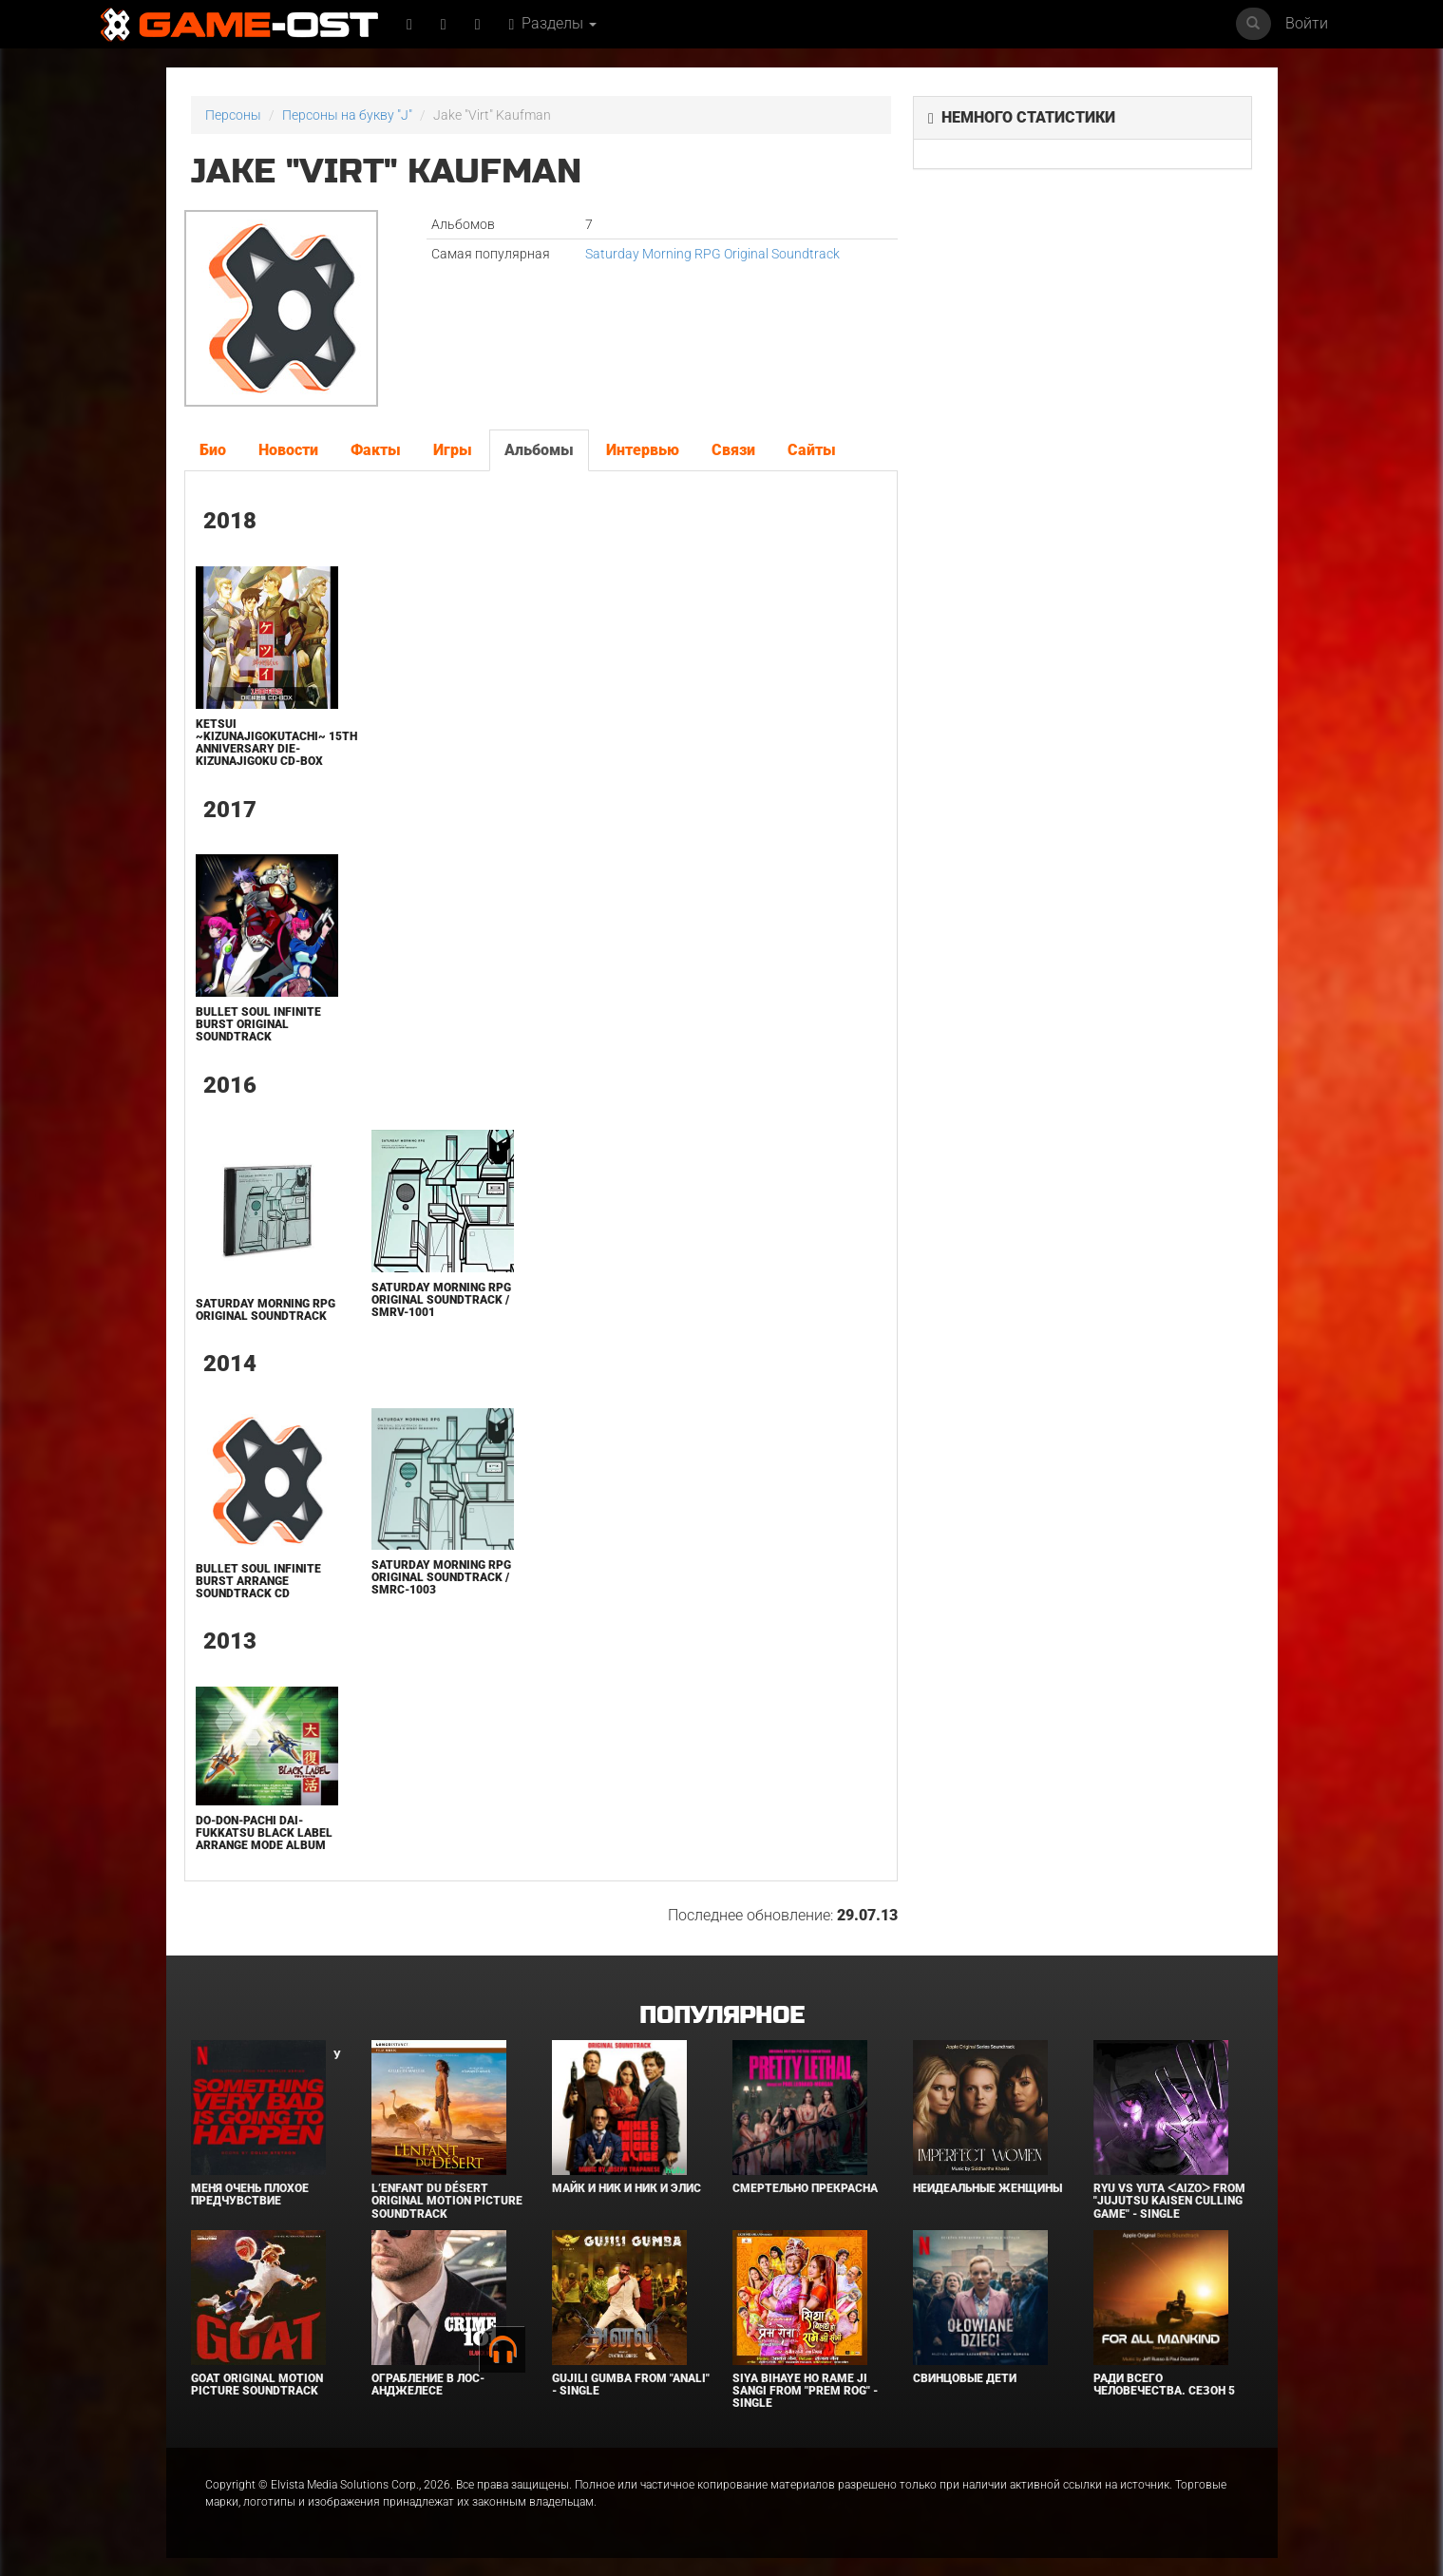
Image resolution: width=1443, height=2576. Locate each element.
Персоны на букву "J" (347, 115)
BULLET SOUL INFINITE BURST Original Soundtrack (258, 1024)
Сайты (812, 450)
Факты (376, 450)
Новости (288, 450)
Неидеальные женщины (987, 2188)
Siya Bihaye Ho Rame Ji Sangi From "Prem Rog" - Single (805, 2391)
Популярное (721, 2016)
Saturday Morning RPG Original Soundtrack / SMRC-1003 (441, 1577)
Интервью (642, 450)
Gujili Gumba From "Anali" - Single (631, 2384)
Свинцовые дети (964, 2378)
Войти (1306, 23)
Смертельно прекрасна (805, 2188)
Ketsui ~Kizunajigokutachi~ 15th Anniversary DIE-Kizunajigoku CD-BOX (276, 743)
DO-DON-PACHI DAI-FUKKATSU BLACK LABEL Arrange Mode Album (264, 1833)
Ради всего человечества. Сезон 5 (1164, 2384)
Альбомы (539, 450)
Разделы (552, 23)
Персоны (233, 115)
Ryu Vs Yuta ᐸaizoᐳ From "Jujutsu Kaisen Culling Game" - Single (1169, 2201)
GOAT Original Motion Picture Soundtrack (257, 2384)
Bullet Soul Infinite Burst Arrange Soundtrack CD (258, 1581)
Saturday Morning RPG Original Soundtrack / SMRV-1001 (441, 1300)
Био (212, 450)
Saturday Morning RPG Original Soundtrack (712, 253)
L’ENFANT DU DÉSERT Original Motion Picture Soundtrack (446, 2201)
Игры (452, 450)
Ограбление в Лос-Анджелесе (427, 2384)
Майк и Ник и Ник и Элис (626, 2188)
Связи (733, 450)
